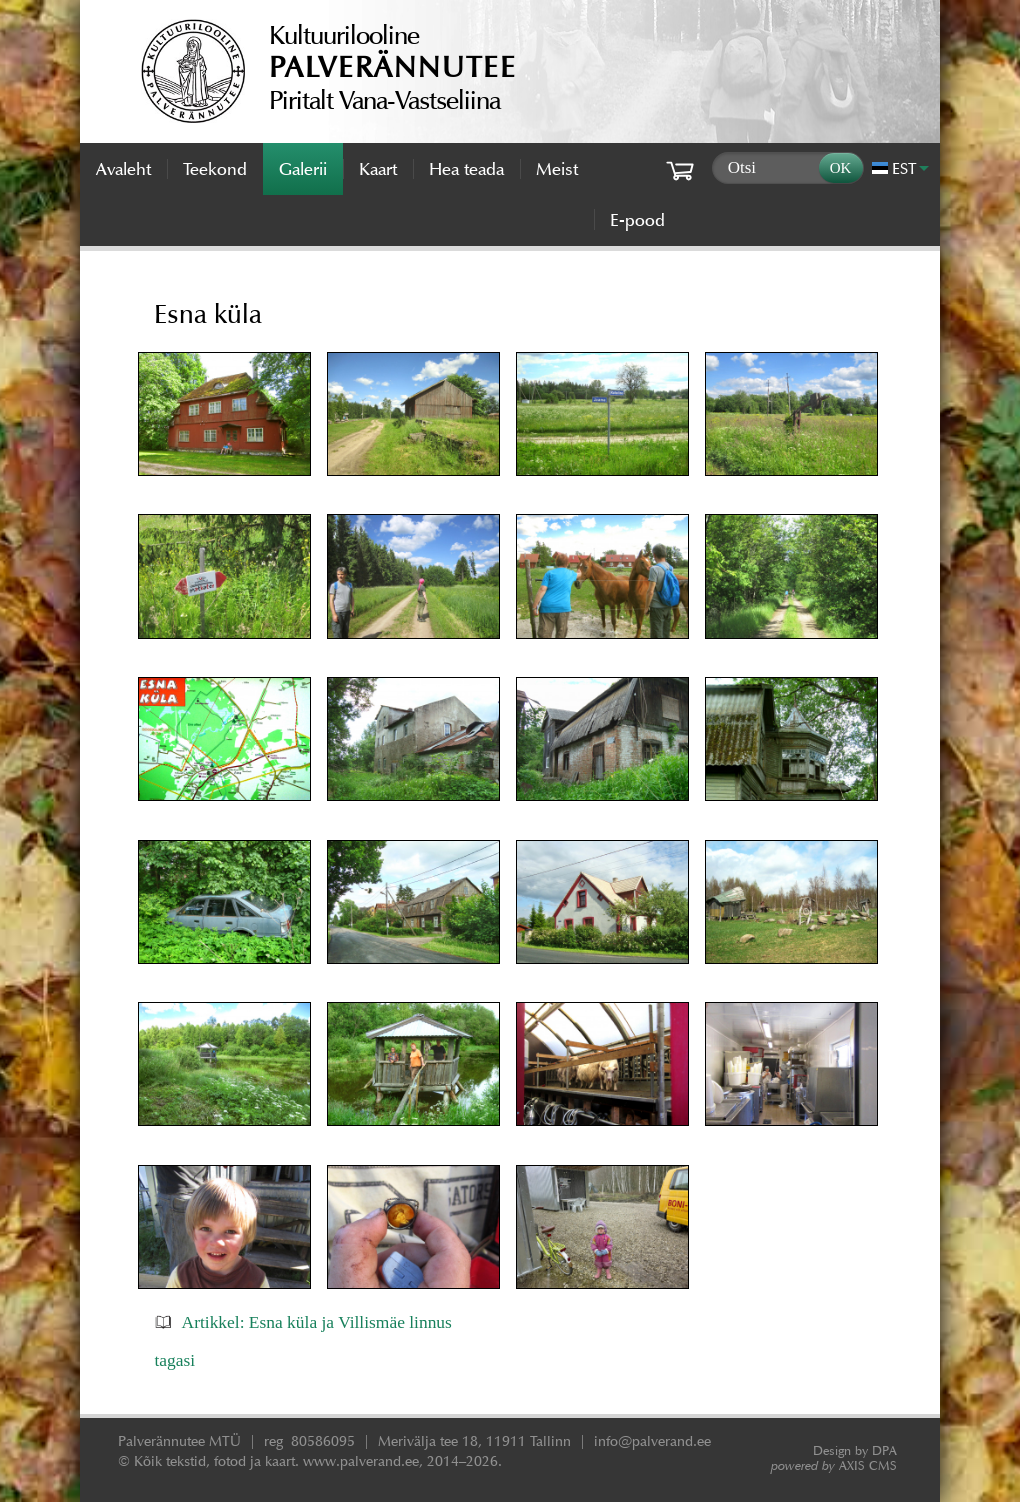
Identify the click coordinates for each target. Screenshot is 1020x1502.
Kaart (378, 169)
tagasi (174, 1360)
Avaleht (123, 169)
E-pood (637, 220)
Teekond (215, 169)
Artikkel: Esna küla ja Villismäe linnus (317, 1322)
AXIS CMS (834, 1465)
